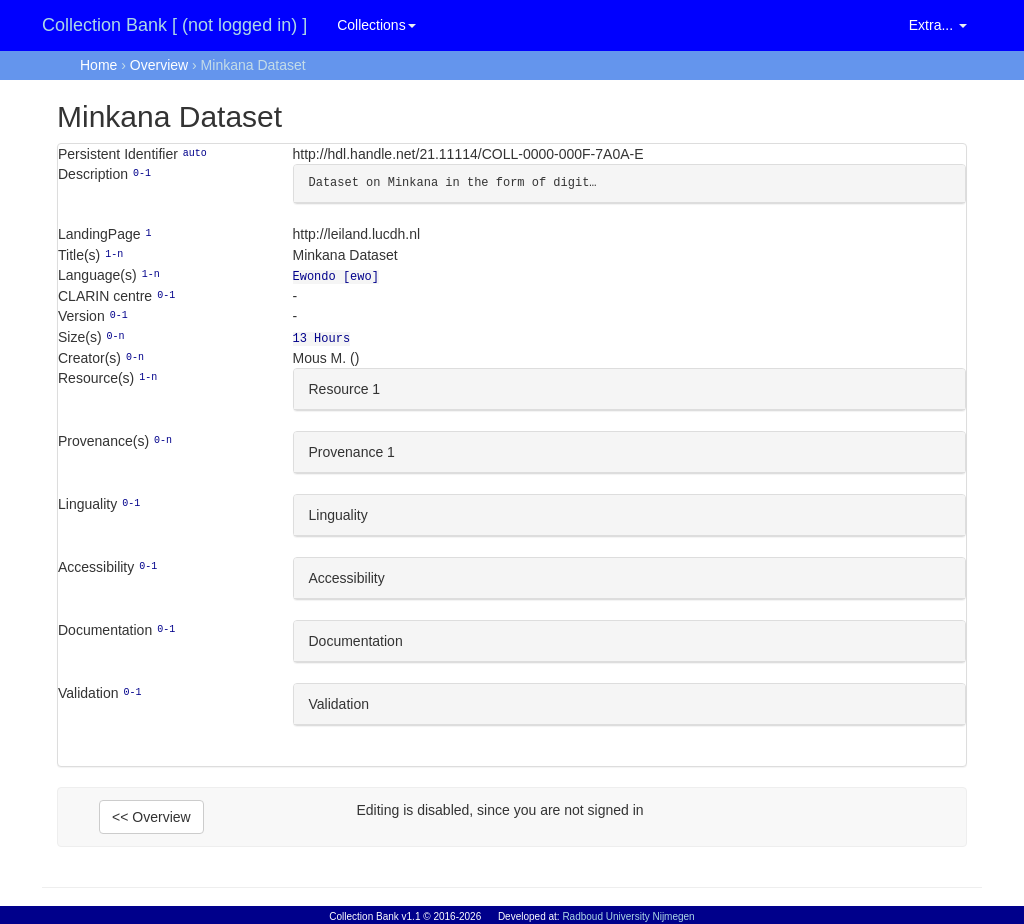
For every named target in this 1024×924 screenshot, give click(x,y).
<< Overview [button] (151, 813)
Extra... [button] (938, 25)
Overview (159, 65)
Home (98, 65)
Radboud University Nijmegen (628, 916)
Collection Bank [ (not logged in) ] (174, 25)
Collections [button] (376, 25)
